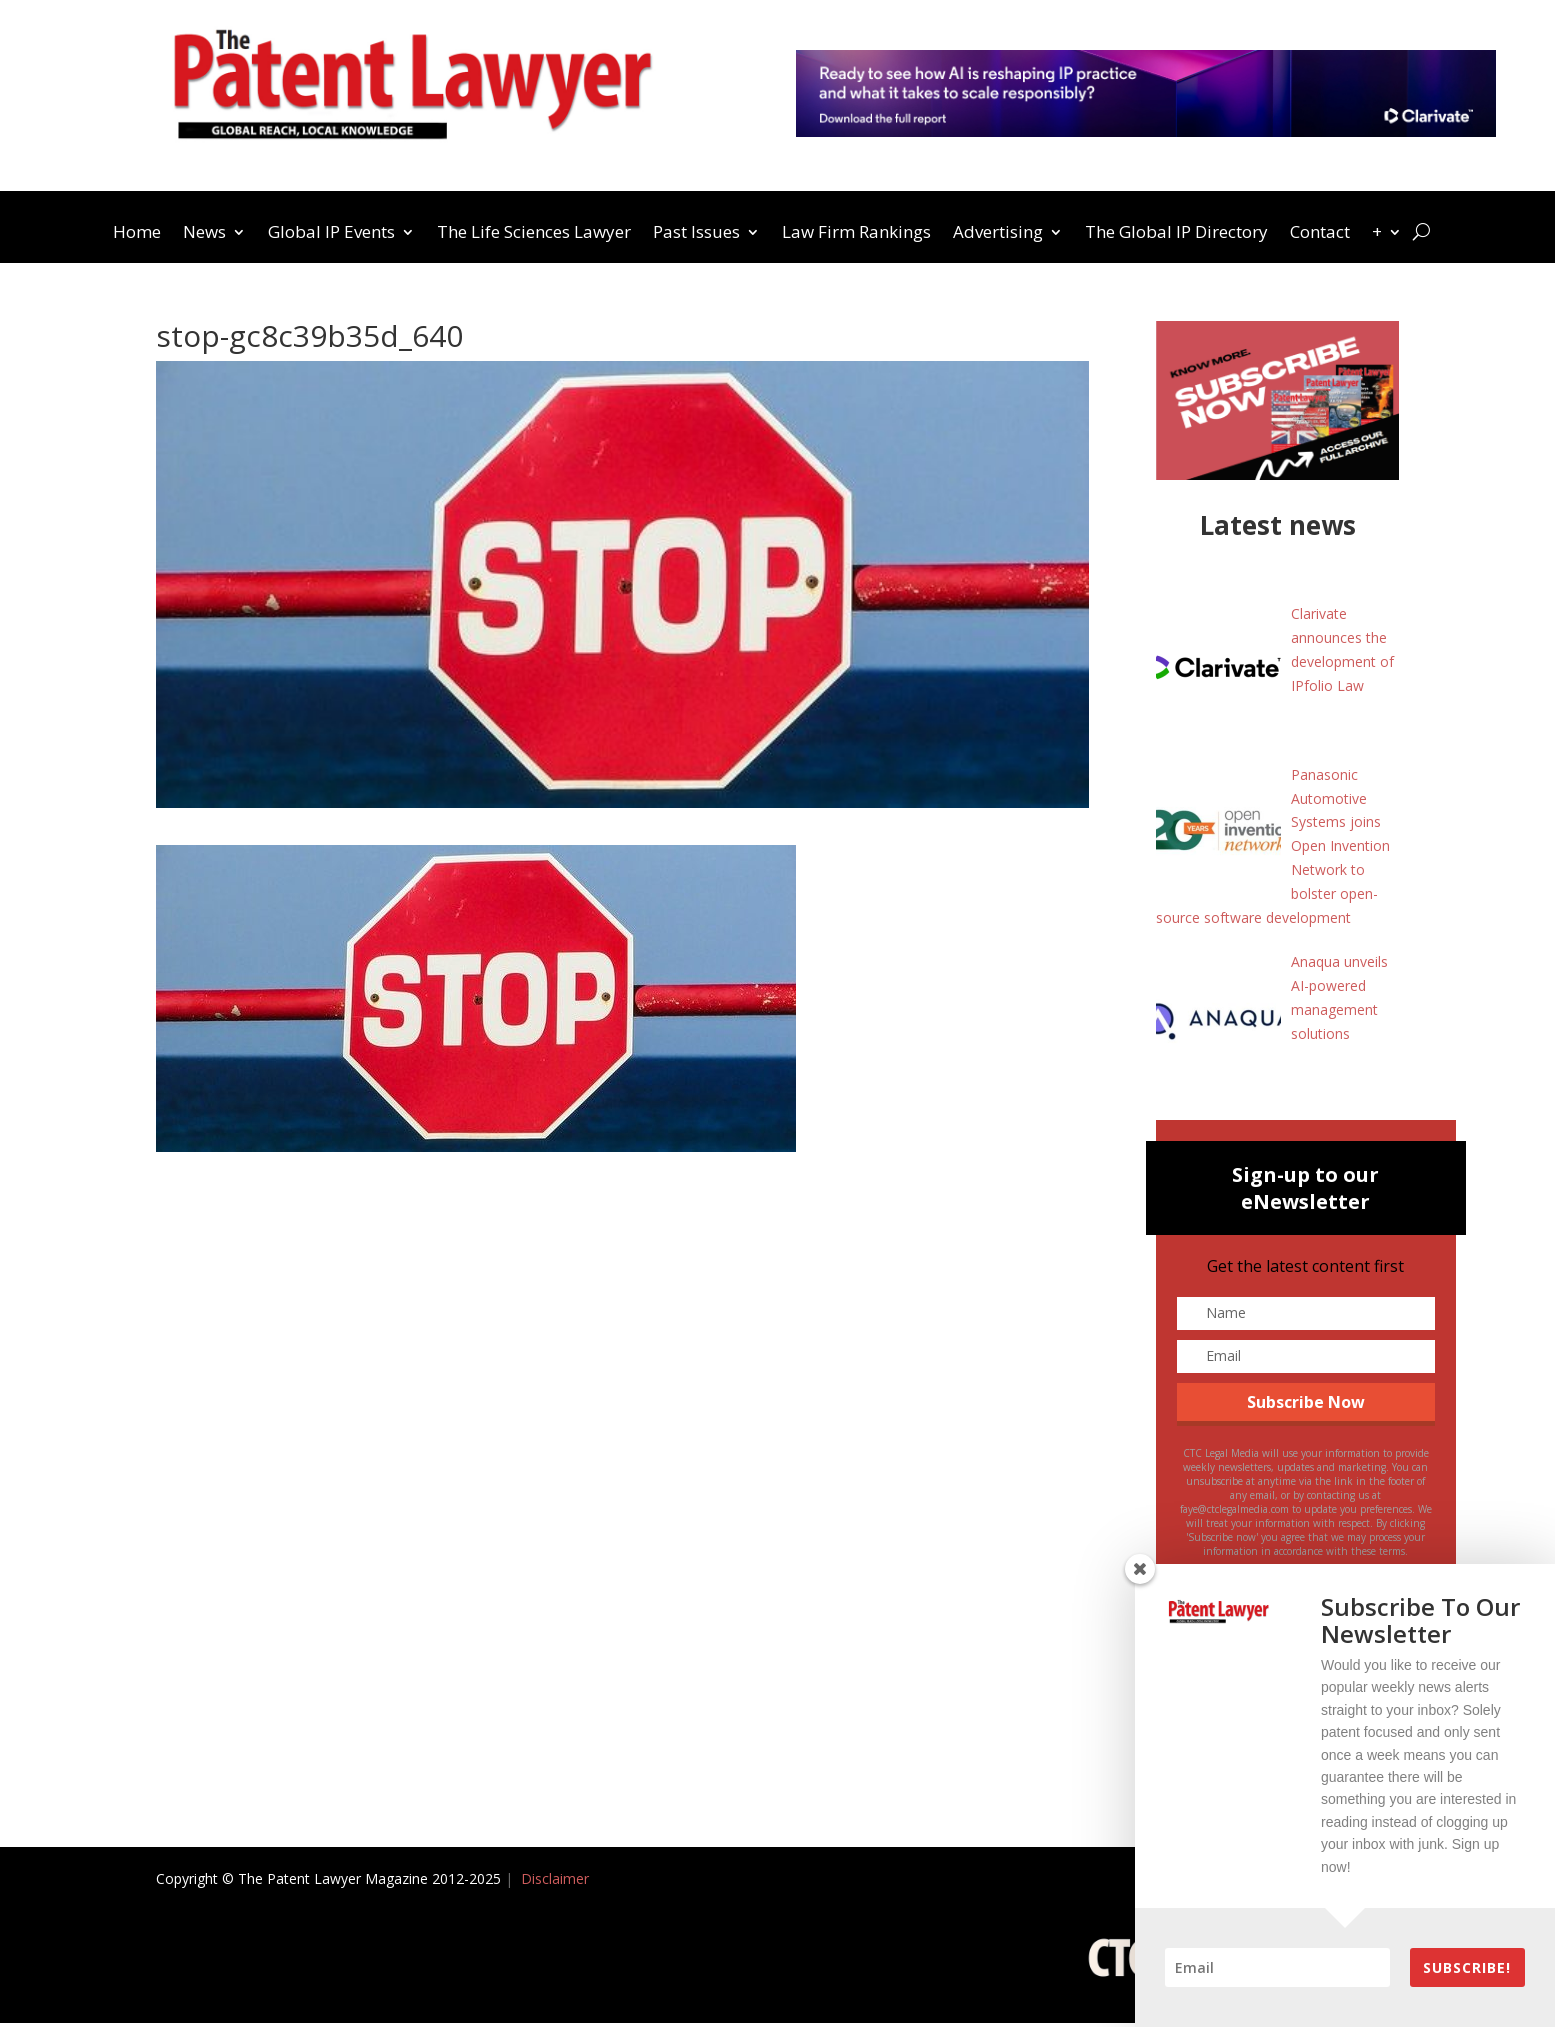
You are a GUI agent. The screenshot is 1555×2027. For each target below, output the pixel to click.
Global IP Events (331, 234)
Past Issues (696, 234)
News (204, 234)
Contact (1320, 234)
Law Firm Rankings (856, 234)
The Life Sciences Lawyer (534, 234)
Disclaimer (555, 1881)
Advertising (998, 234)
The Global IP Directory (1176, 234)
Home (137, 234)
